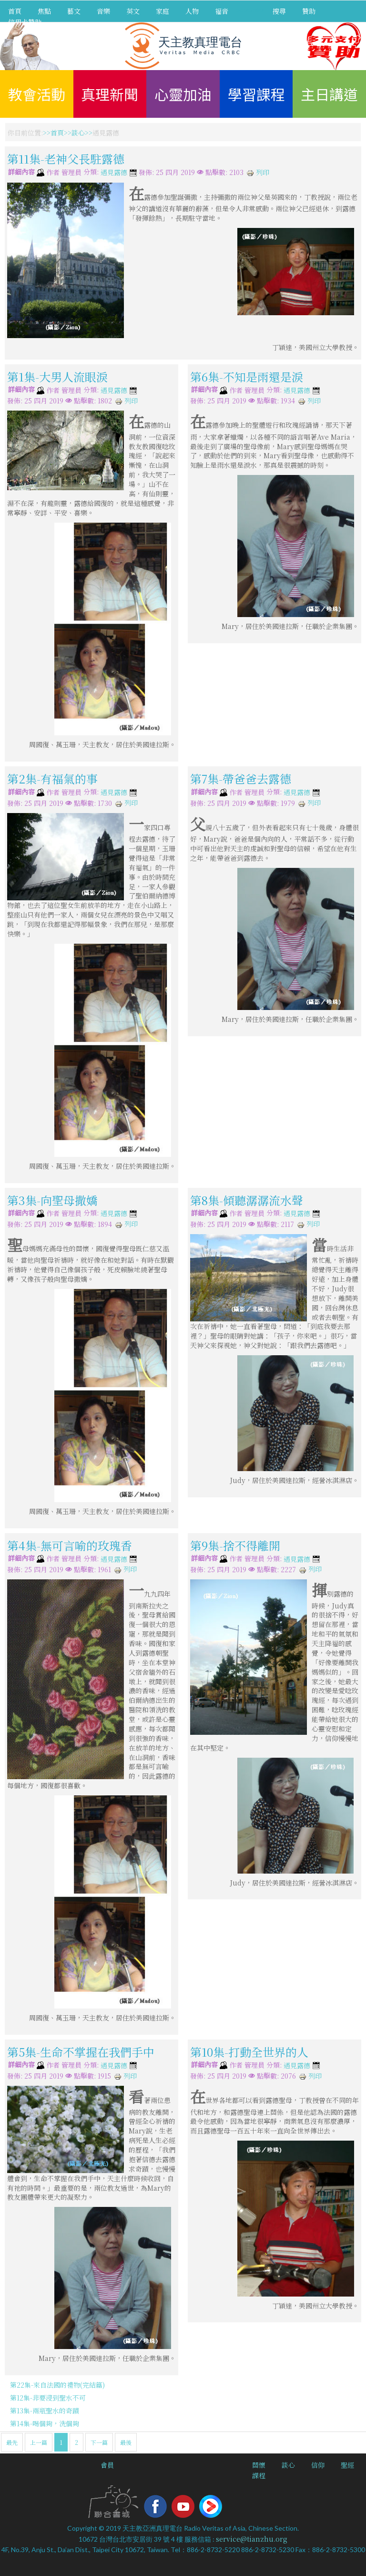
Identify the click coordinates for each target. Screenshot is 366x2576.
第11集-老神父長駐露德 (65, 158)
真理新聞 (109, 93)
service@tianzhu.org (251, 2539)
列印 (257, 172)
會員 (107, 2465)
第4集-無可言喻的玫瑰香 (69, 1545)
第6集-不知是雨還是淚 (246, 376)
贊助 (308, 11)
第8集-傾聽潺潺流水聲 (246, 1199)
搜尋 (279, 11)
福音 (221, 11)
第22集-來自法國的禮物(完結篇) (57, 2385)
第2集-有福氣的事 (52, 778)
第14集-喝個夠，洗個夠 (44, 2423)
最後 (126, 2442)
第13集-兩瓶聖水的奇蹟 (44, 2410)
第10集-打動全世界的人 (249, 2051)
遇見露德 (114, 172)
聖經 (347, 2465)
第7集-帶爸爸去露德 (240, 778)
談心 (78, 132)
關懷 (258, 2465)
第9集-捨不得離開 (235, 1545)
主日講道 (329, 93)
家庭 (162, 11)
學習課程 (256, 93)
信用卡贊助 (24, 22)
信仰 (318, 2465)
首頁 (14, 11)
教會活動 (36, 93)
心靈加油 (183, 93)
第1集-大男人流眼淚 (57, 376)
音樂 (103, 11)
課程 (258, 2475)
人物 (192, 11)
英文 (133, 11)
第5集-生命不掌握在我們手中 (80, 2051)
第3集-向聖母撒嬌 (52, 1199)
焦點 (44, 11)
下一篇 (99, 2442)
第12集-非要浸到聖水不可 (48, 2397)
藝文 (74, 11)
